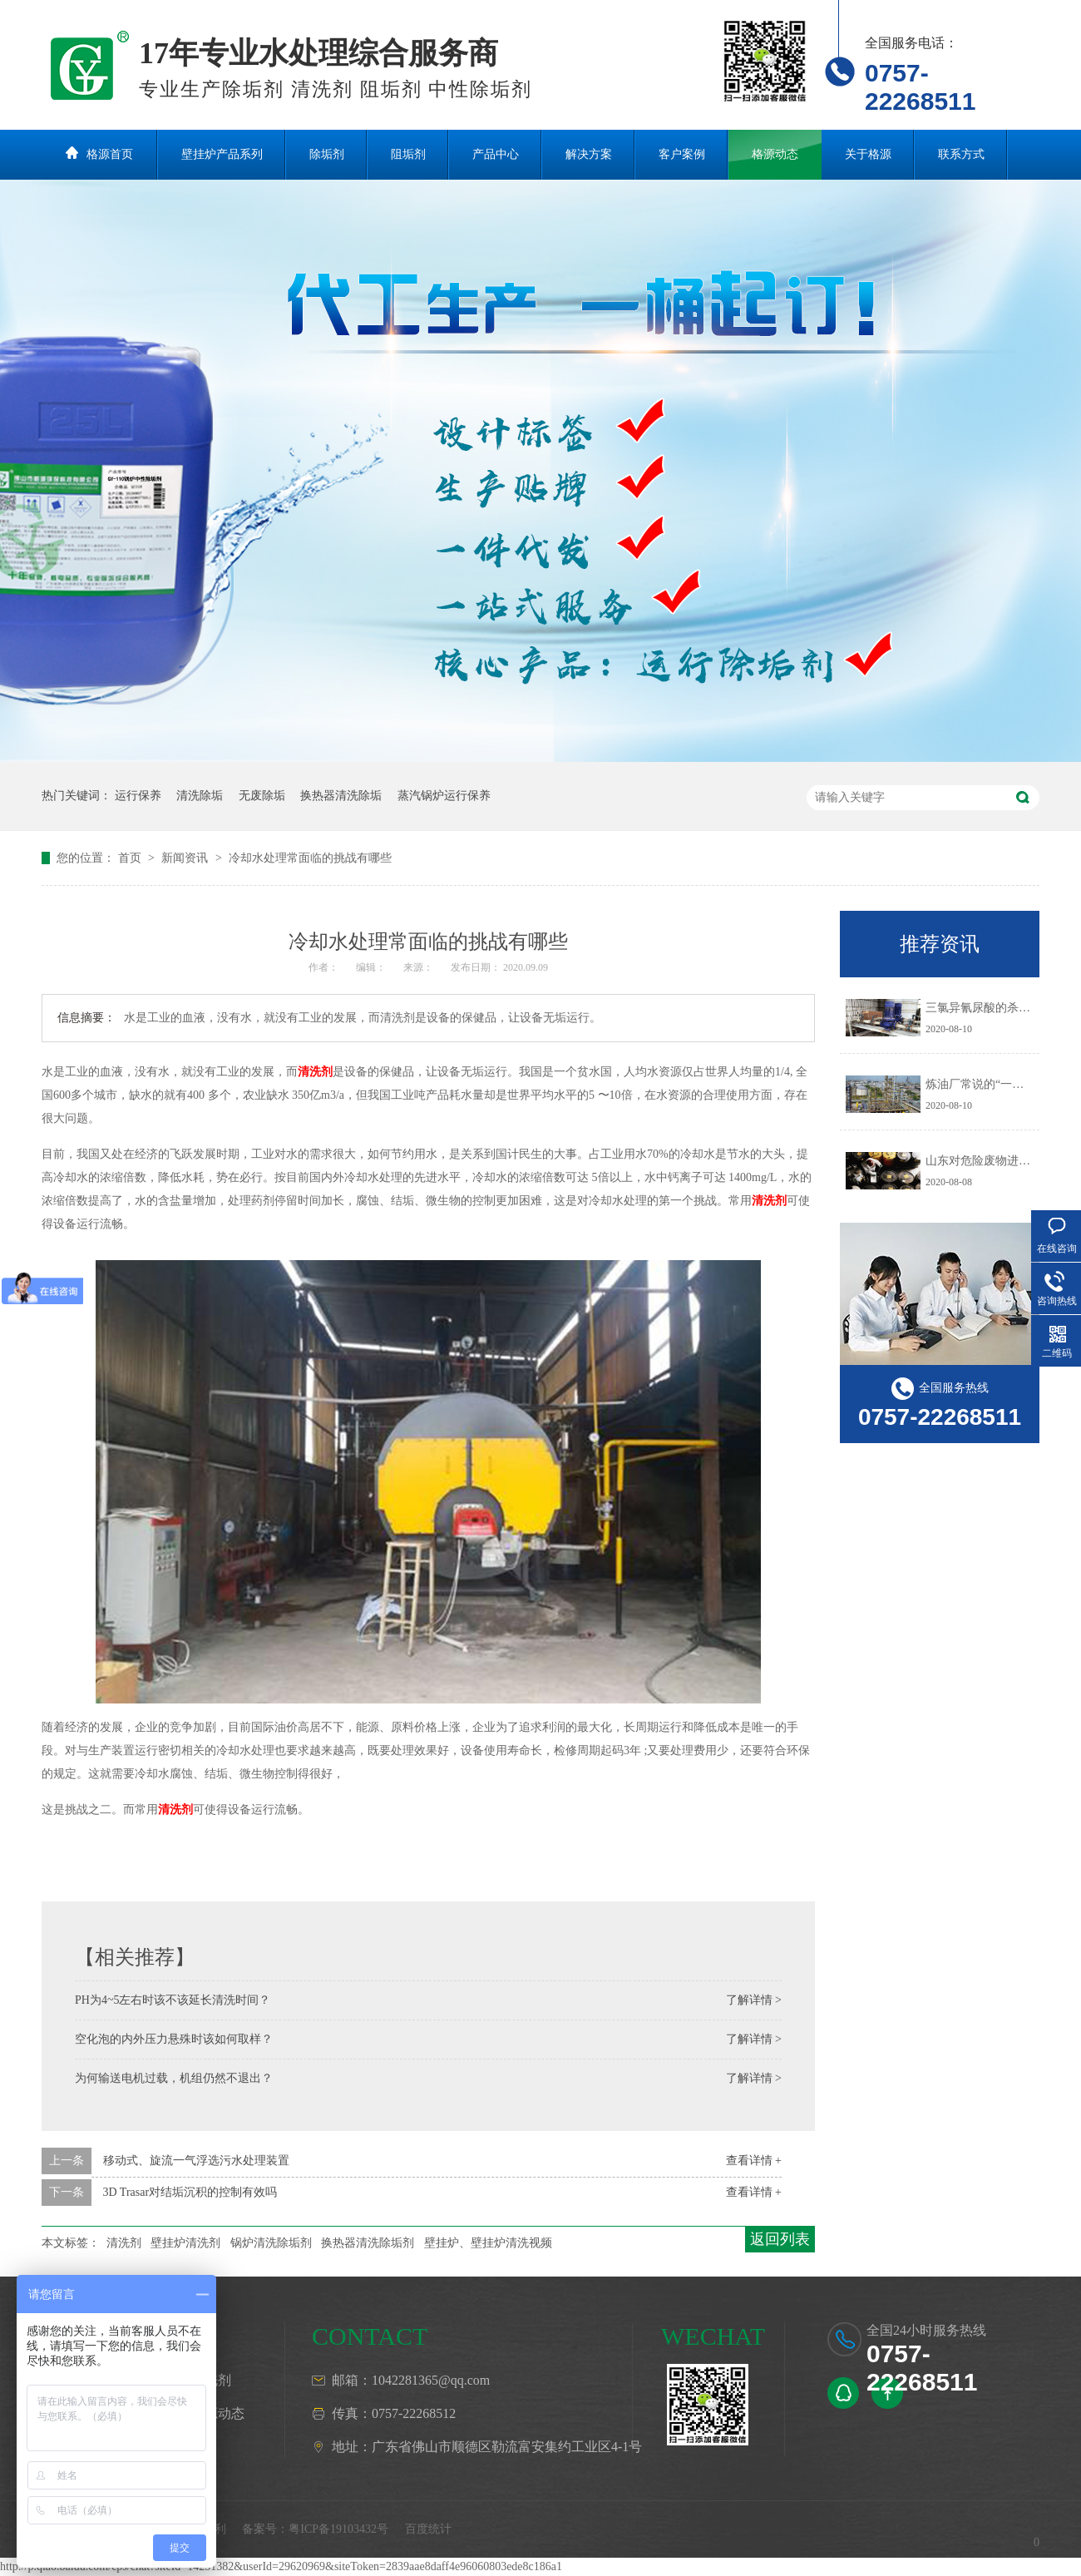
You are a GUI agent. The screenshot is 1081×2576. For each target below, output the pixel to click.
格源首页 (109, 154)
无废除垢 (262, 795)
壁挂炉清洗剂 (185, 2243)
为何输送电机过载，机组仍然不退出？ (174, 2078)
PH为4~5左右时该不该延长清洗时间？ (172, 2000)
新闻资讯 (186, 858)
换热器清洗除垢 (341, 795)
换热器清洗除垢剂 (367, 2243)
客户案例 (682, 154)
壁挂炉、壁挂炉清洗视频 (488, 2243)
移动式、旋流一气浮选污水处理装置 (196, 2160)
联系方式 (961, 154)
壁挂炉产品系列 (222, 154)
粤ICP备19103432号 (338, 2529)
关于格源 (868, 154)
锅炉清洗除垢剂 (271, 2243)
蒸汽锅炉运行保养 (444, 795)
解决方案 (588, 154)
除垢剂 (326, 154)
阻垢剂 (408, 154)
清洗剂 (315, 1072)
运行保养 (138, 795)
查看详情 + (754, 2160)
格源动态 (775, 154)
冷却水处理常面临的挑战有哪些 (310, 858)
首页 (131, 858)
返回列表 (780, 2239)
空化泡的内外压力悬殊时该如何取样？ (174, 2039)
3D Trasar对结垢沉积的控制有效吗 (190, 2192)
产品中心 (495, 154)
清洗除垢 (199, 795)
